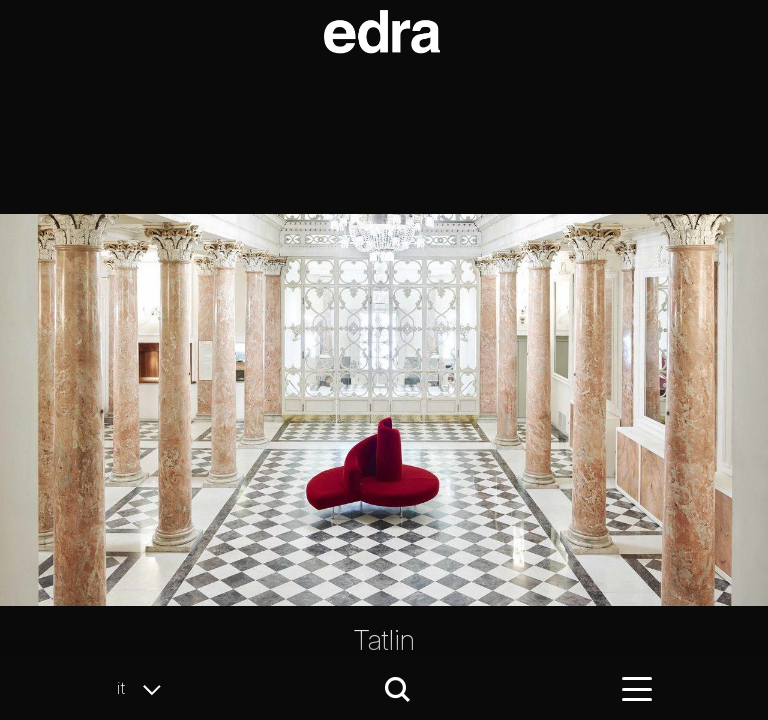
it (144, 689)
